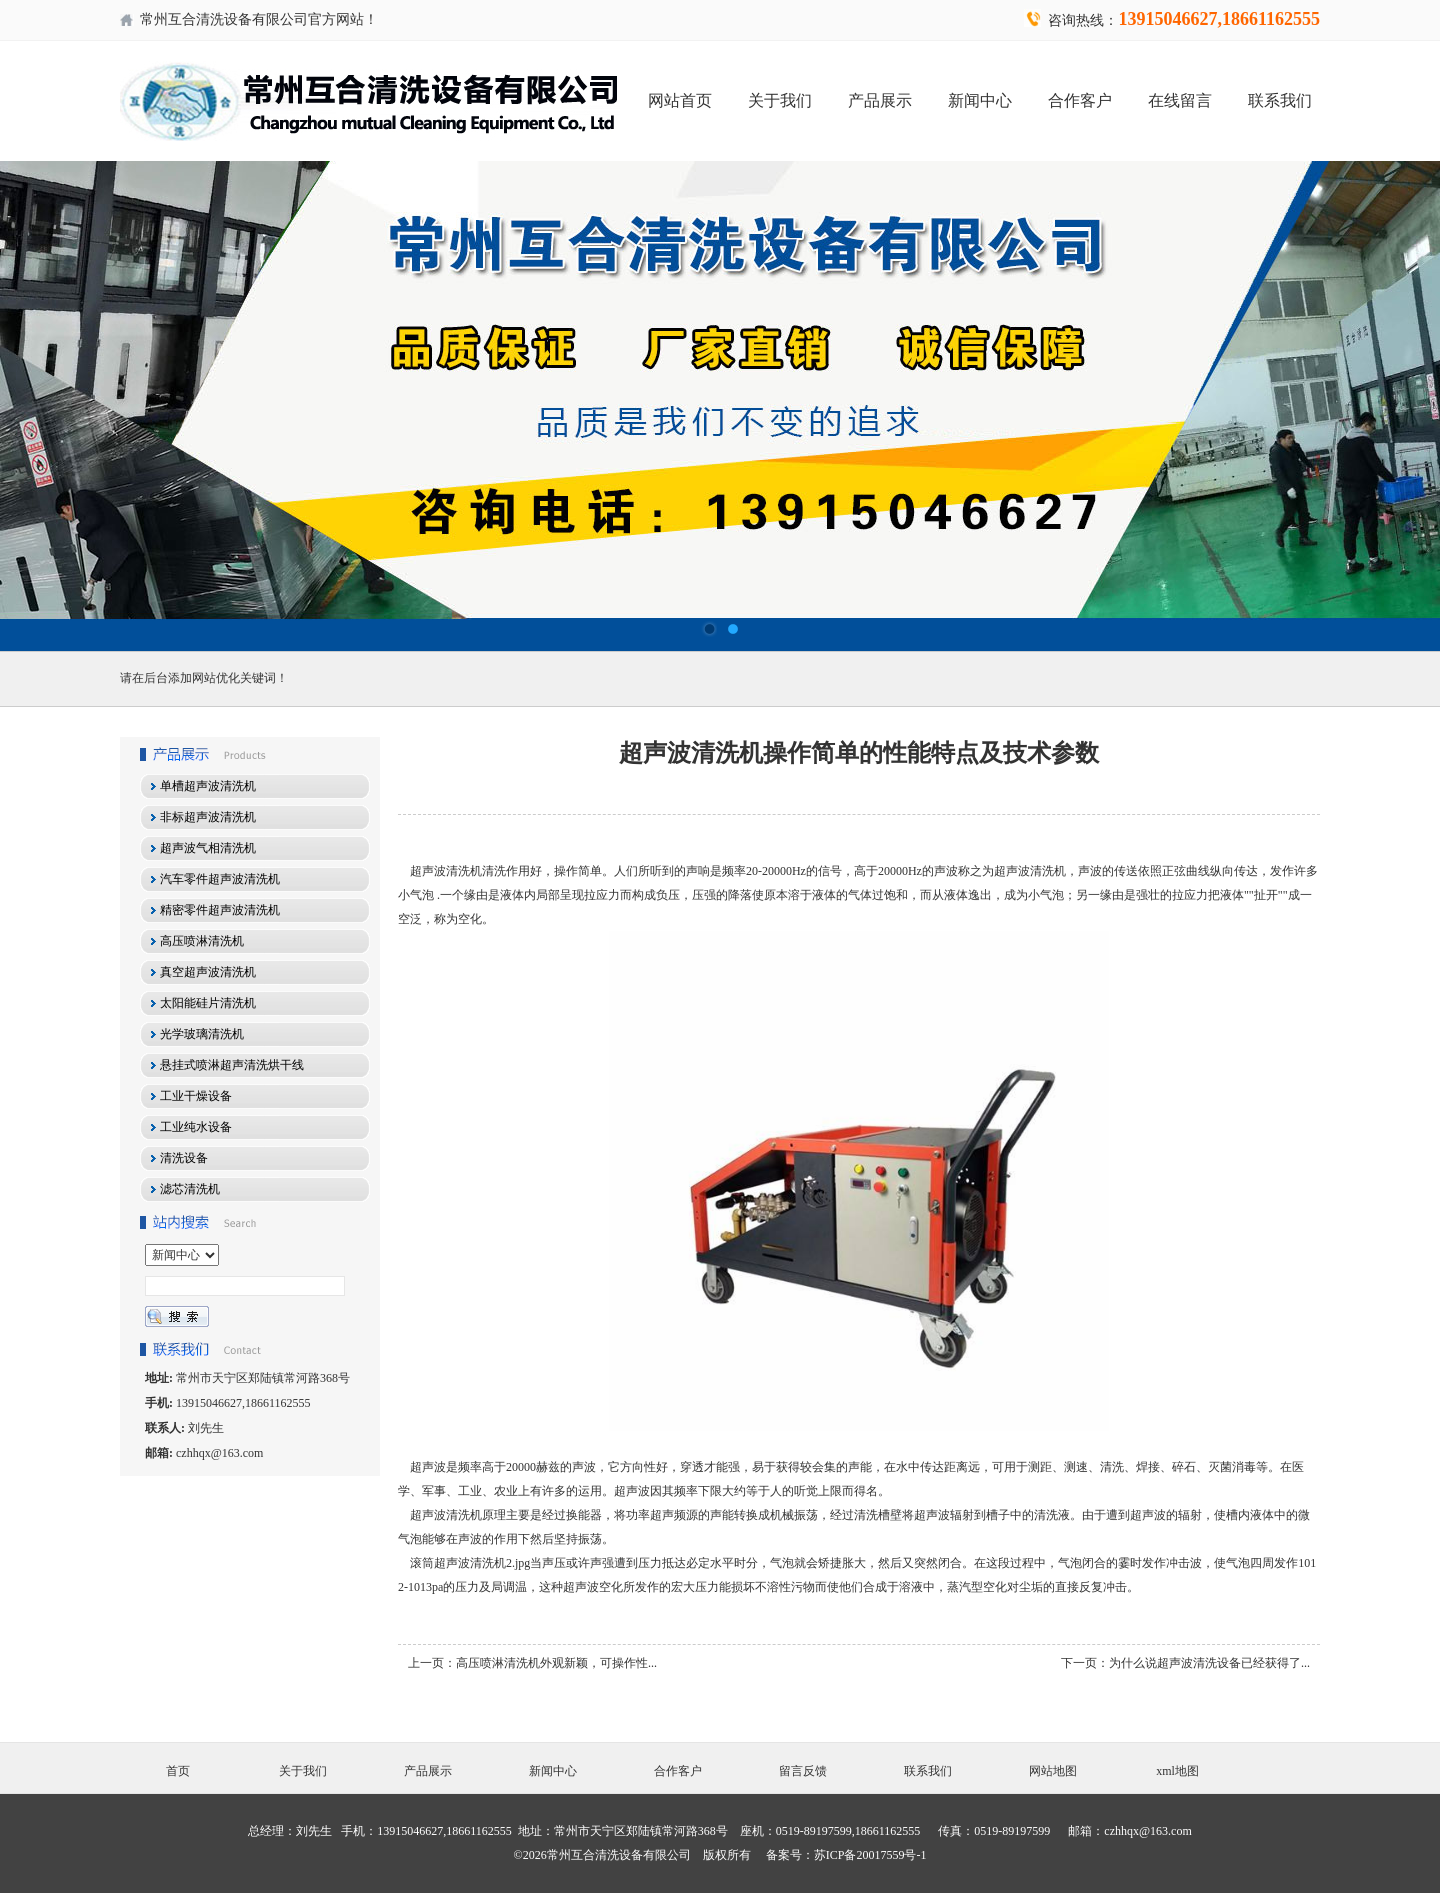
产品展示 (880, 100)
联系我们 (1280, 100)
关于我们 (780, 100)
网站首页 (680, 100)
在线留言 (1180, 100)
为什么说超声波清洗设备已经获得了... (1209, 1663)
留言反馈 (803, 1771)
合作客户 (1080, 100)
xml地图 (1177, 1771)
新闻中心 (980, 100)
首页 (178, 1771)
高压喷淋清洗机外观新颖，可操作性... (556, 1663)
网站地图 (1053, 1771)
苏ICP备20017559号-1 (870, 1855)
